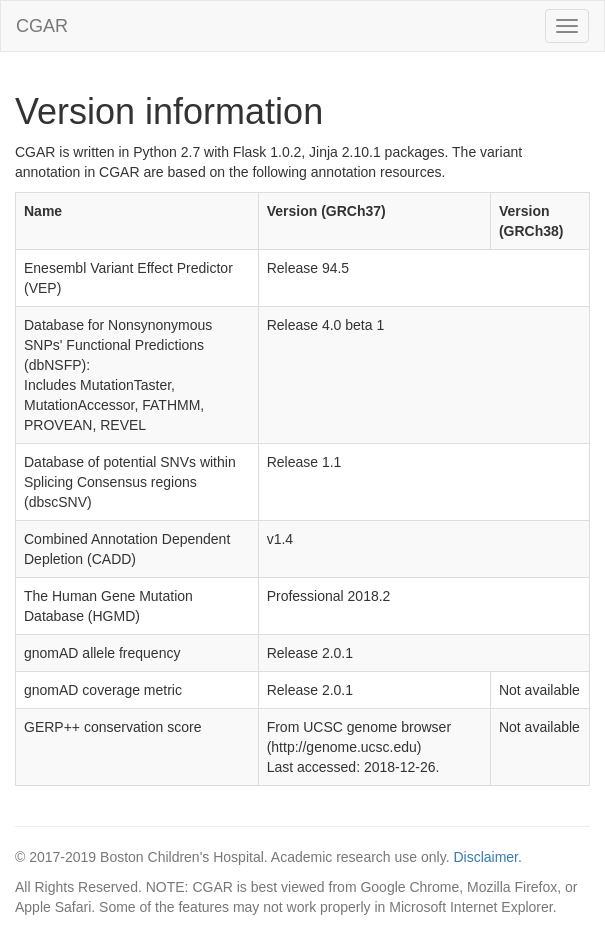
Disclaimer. (487, 857)
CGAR (42, 26)
